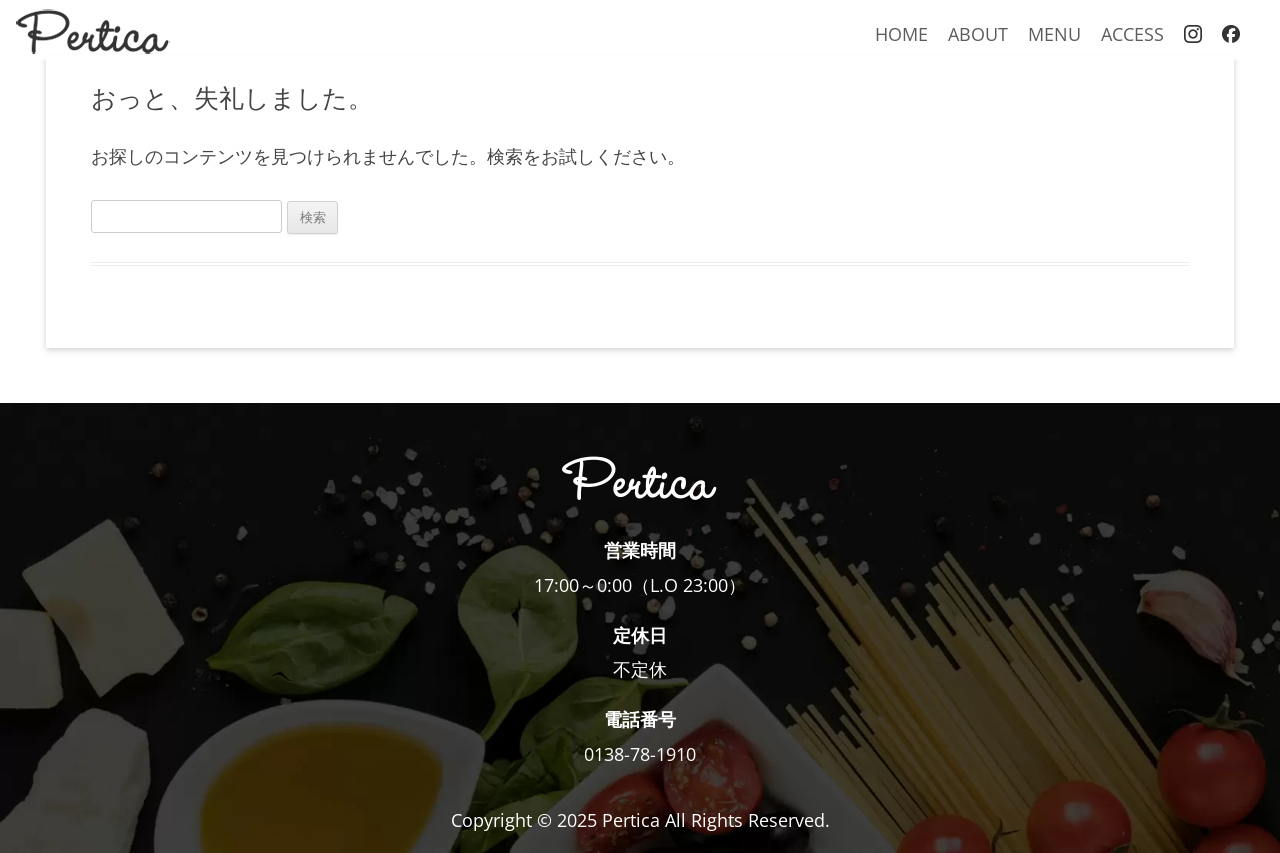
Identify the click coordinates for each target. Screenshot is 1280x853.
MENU (1054, 33)
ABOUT (978, 33)
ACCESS (1132, 33)
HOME (901, 33)
